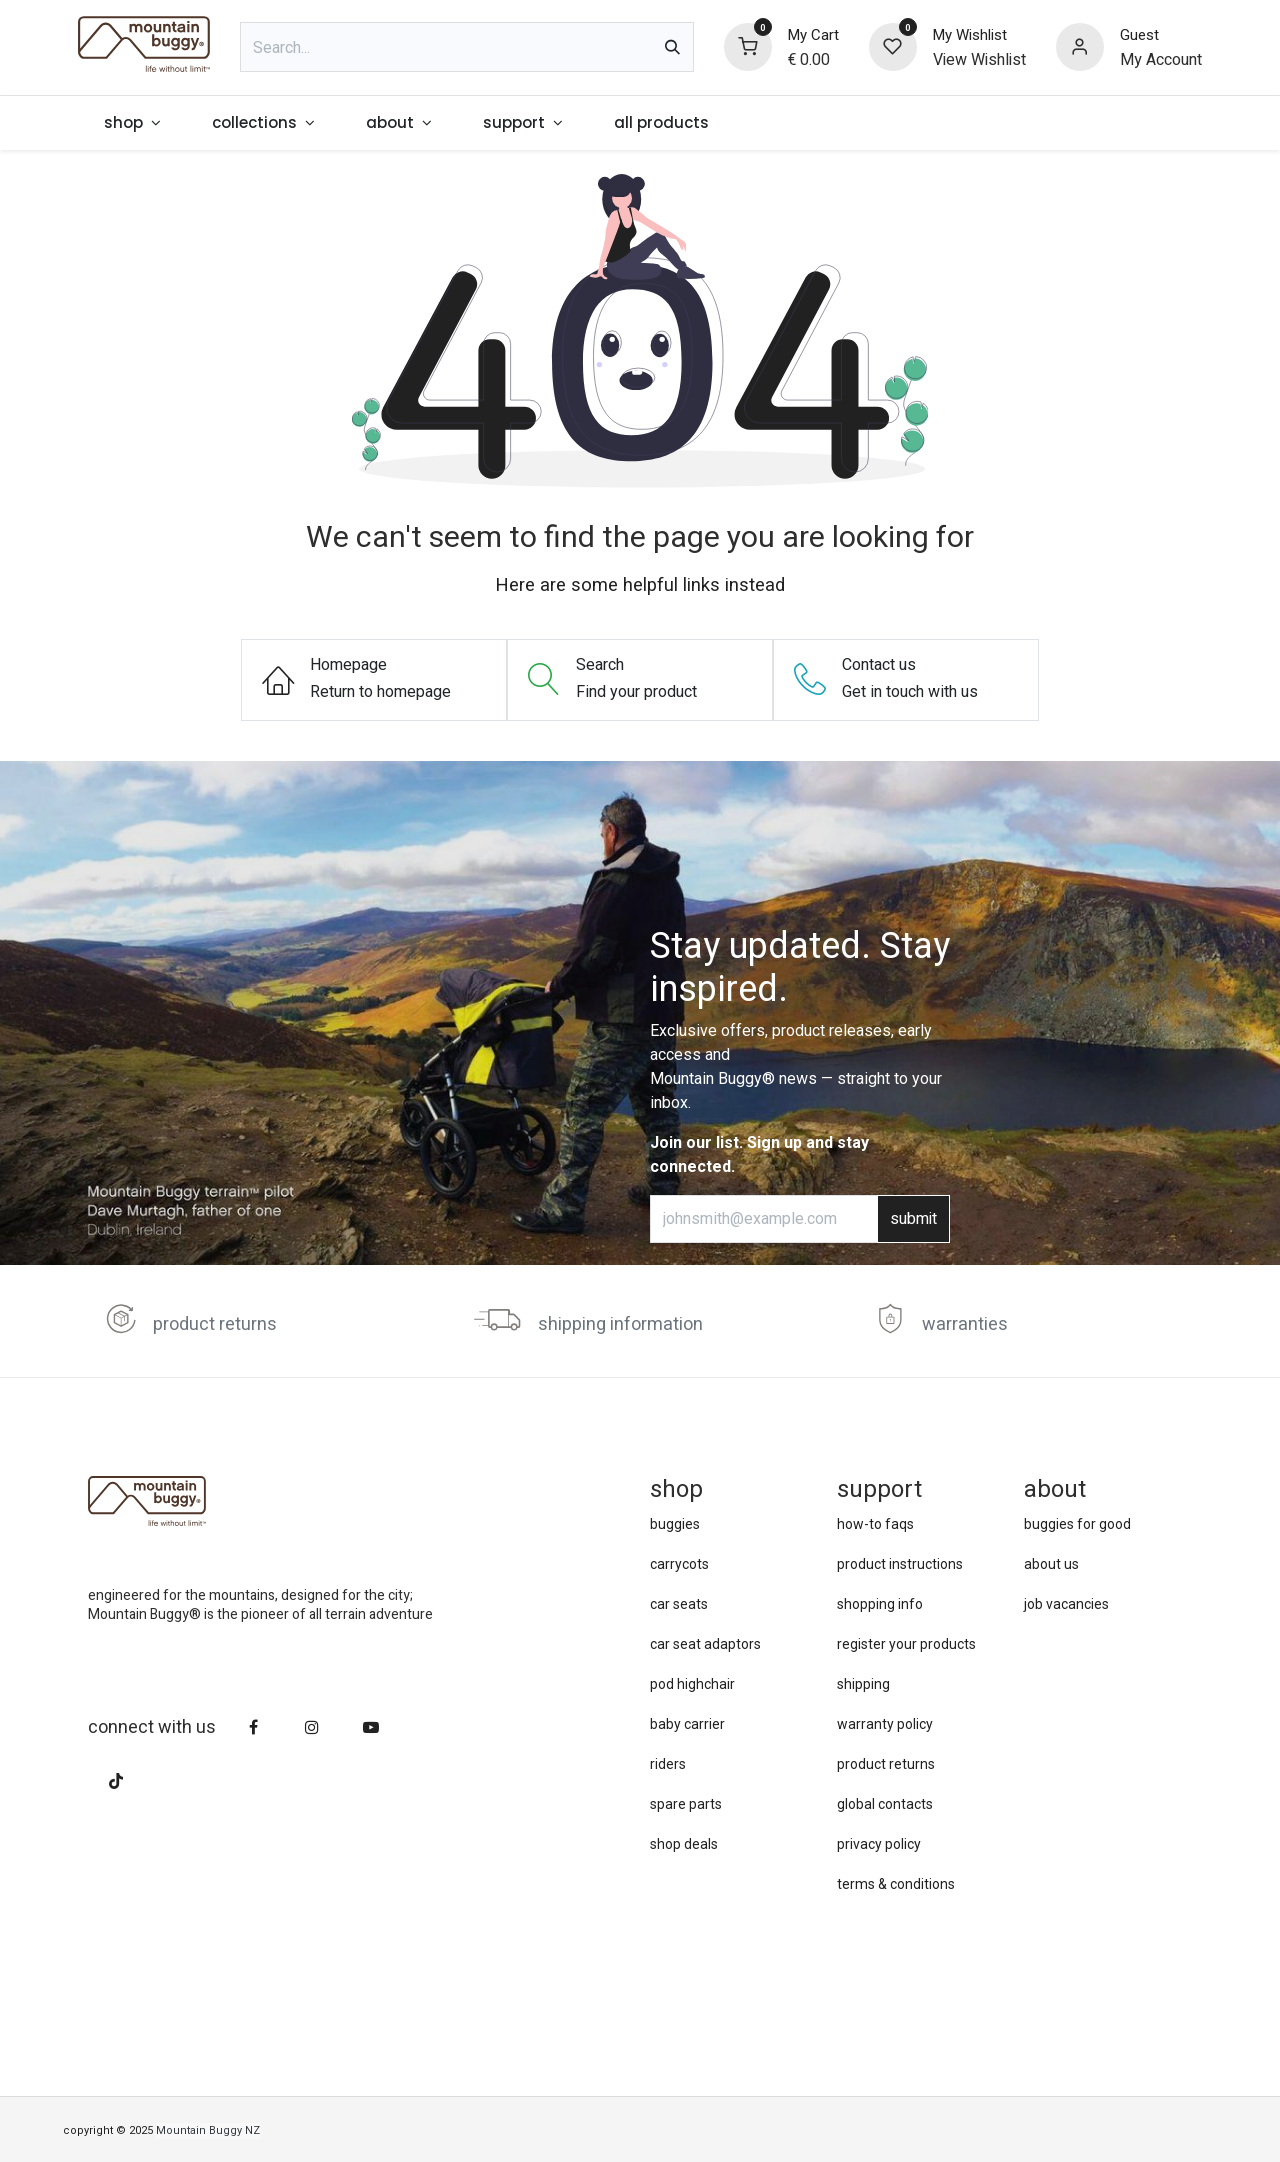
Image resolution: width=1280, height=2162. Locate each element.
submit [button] (913, 1219)
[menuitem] (132, 123)
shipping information (620, 1324)
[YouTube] (371, 1727)
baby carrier (687, 1724)
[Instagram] (312, 1727)
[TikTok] (116, 1781)
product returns (215, 1324)
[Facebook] (254, 1727)
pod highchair (692, 1684)
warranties (965, 1324)
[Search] (672, 47)
